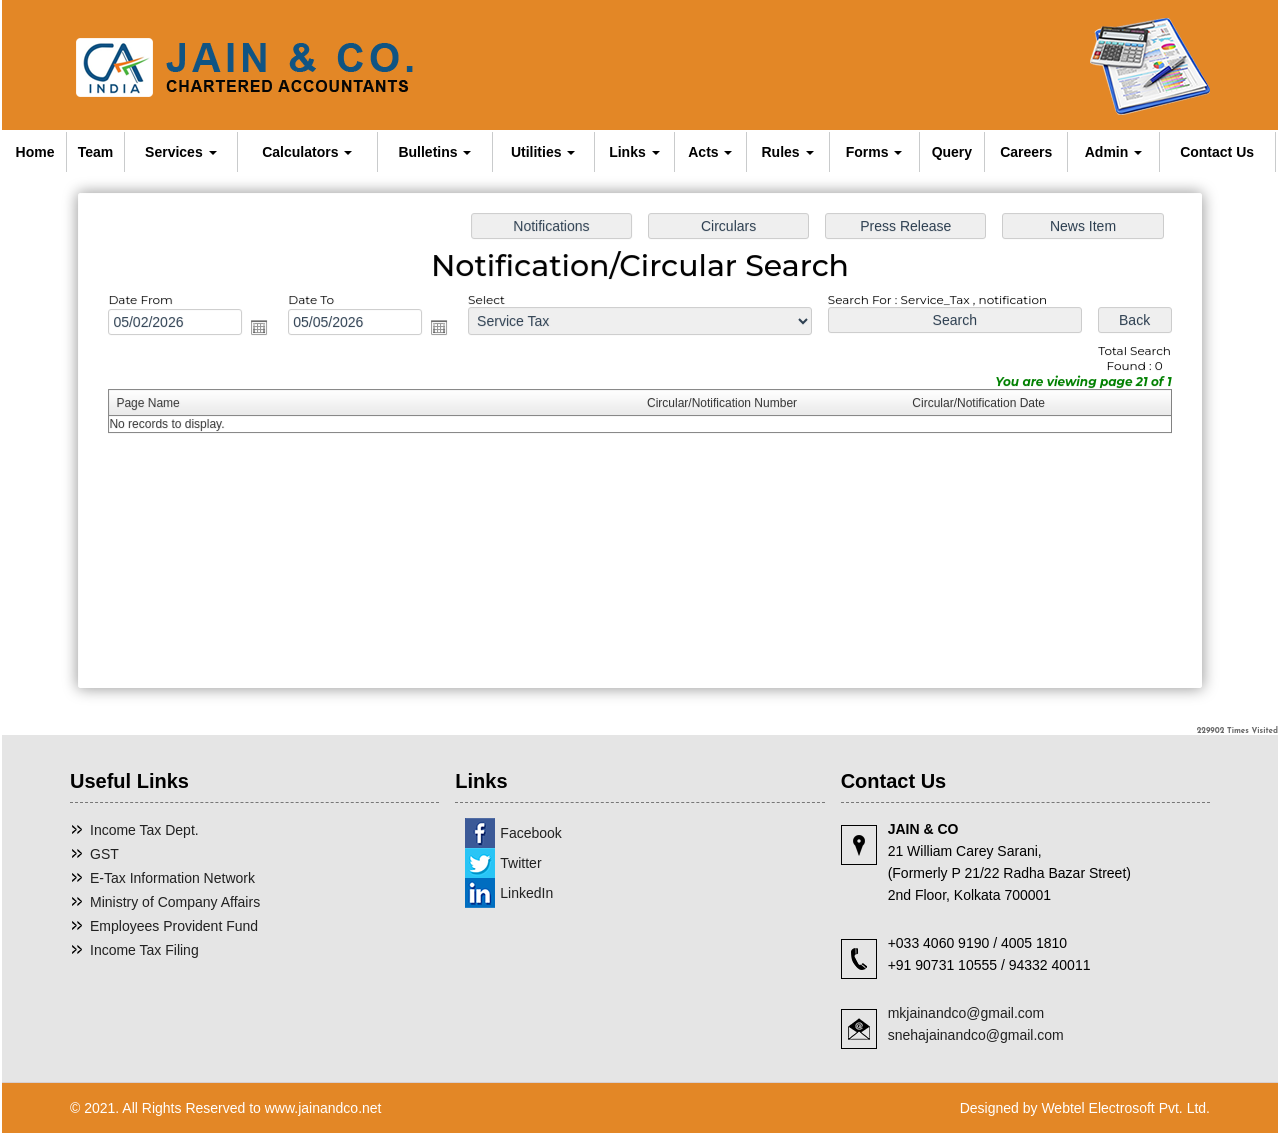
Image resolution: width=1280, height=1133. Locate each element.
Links (634, 152)
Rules (788, 152)
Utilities (543, 152)
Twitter (520, 863)
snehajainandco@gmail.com (976, 1035)
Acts (710, 152)
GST (104, 854)
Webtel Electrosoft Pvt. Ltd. (1125, 1108)
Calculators (307, 152)
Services (181, 152)
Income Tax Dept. (144, 830)
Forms (874, 152)
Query (952, 152)
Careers (1026, 152)
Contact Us (1217, 152)
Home (35, 152)
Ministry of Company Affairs (175, 902)
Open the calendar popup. (269, 329)
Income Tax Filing (144, 950)
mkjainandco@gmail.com (966, 1013)
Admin (1113, 152)
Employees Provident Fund (174, 926)
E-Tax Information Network (172, 878)
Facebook (530, 833)
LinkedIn (526, 893)
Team (96, 152)
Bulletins (434, 152)
